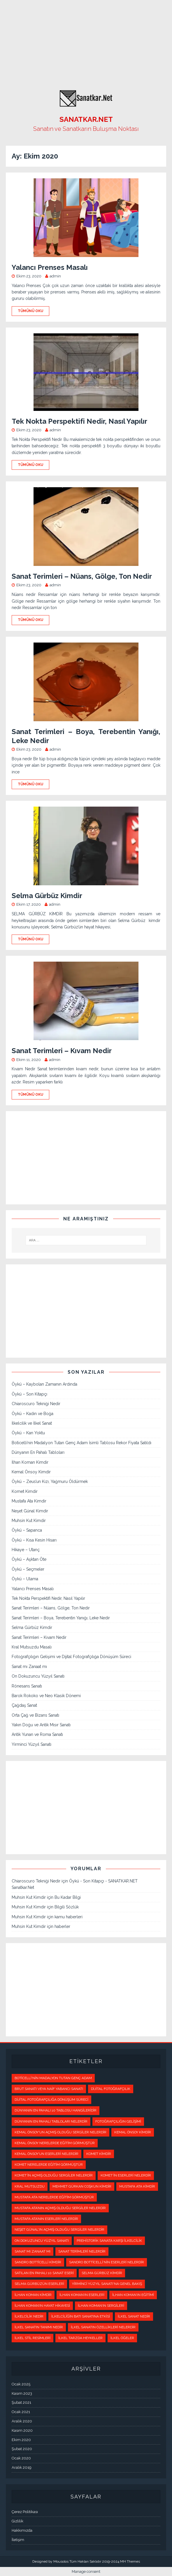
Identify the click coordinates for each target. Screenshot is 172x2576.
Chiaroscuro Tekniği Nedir (36, 1403)
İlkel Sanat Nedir (134, 2316)
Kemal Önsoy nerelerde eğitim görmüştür (55, 2143)
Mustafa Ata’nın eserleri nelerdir (46, 2219)
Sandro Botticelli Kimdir (38, 2262)
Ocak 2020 (21, 2458)
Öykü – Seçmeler (28, 1569)
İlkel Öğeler (122, 2338)
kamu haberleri (69, 1917)
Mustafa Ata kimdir (137, 2186)
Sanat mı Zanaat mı (29, 1666)
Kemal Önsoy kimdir (132, 2132)
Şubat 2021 (21, 2402)
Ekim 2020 (21, 2440)
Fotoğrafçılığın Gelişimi (118, 2121)
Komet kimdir (98, 2154)
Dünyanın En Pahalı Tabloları (38, 1452)
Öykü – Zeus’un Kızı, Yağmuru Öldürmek (50, 1481)
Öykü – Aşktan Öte (29, 1559)
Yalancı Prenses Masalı (50, 267)
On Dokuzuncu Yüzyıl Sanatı (38, 1676)
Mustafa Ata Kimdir (29, 1501)
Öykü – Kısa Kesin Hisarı (34, 1540)
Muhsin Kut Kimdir (29, 1520)
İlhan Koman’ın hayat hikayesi (42, 2306)
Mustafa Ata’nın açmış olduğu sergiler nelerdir (60, 2208)
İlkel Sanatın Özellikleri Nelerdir (103, 2327)
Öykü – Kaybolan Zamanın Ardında (44, 1384)
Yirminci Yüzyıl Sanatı (31, 1744)
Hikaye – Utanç (26, 1549)
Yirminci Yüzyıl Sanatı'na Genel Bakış (107, 2284)
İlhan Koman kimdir (33, 2295)
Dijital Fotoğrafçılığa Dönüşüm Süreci (51, 2100)
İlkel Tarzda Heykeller (80, 2338)
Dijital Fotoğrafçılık (110, 2089)
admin (55, 276)
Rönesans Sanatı (27, 1686)
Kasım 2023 (22, 2393)
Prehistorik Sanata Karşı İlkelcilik (109, 2241)
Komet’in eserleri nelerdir (126, 2175)
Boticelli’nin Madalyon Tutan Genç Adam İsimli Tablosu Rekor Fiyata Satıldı (81, 1442)
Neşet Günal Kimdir (30, 1511)
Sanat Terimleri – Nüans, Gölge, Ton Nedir (82, 576)
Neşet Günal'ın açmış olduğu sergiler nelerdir (59, 2229)
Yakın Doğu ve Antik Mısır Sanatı (41, 1724)
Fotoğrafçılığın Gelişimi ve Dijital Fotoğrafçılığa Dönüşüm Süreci (71, 1656)
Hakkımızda (22, 2530)
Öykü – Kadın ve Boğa (32, 1413)
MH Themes (130, 2561)
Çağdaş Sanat (24, 1705)
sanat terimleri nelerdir (82, 2251)
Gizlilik (17, 2521)
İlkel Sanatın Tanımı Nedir (39, 2327)
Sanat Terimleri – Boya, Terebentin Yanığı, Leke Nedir (61, 1618)
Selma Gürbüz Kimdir (47, 895)
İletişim (18, 2540)
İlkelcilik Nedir (29, 2316)
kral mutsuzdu (30, 2186)
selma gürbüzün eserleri (39, 2284)
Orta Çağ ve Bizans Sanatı (35, 1715)
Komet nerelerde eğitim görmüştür (49, 2164)
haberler (62, 1926)
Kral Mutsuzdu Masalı (32, 1647)
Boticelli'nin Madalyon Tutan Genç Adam (53, 2078)
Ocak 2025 (21, 2384)
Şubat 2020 (22, 2449)
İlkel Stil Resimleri (32, 2338)
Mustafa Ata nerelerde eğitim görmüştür (54, 2197)
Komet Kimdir (25, 1491)
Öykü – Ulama (25, 1578)
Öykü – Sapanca (27, 1530)
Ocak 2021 (21, 2412)
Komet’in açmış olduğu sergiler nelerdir (54, 2175)
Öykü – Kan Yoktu (28, 1432)
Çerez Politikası (25, 2512)
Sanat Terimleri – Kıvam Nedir (62, 1050)
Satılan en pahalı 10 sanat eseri (44, 2273)
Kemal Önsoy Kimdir (31, 1472)
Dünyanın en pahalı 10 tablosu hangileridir (55, 2110)
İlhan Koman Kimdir (30, 1462)
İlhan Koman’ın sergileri (101, 2306)
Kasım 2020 (22, 2430)
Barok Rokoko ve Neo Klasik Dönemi (46, 1695)
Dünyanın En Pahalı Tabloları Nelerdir (51, 2121)
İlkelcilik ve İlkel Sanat (32, 1423)
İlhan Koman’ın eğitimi (133, 2295)
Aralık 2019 (21, 2467)
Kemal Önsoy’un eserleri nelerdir (46, 2154)
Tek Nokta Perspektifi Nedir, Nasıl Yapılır (79, 421)
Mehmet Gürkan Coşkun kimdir (81, 2186)
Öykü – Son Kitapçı (29, 1394)
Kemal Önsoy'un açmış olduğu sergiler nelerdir (60, 2132)
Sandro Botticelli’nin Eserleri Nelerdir (106, 2262)
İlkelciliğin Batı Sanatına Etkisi (80, 2316)
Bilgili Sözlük (67, 1907)
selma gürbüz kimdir (102, 2273)
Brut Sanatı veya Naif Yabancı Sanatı (49, 2089)
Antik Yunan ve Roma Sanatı (37, 1734)
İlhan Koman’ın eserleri (81, 2295)
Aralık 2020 (22, 2421)
